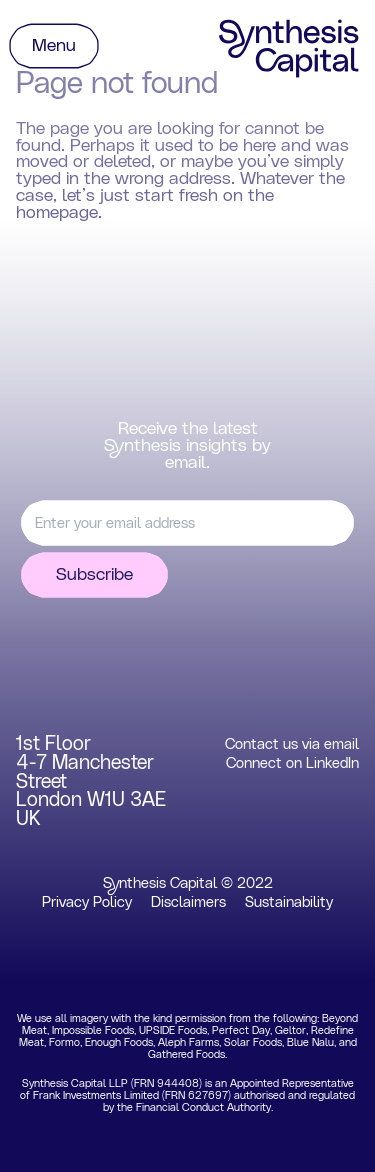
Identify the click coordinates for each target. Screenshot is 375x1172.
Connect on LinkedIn (292, 763)
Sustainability (289, 902)
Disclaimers (188, 902)
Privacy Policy (87, 902)
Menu (54, 46)
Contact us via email (292, 744)
